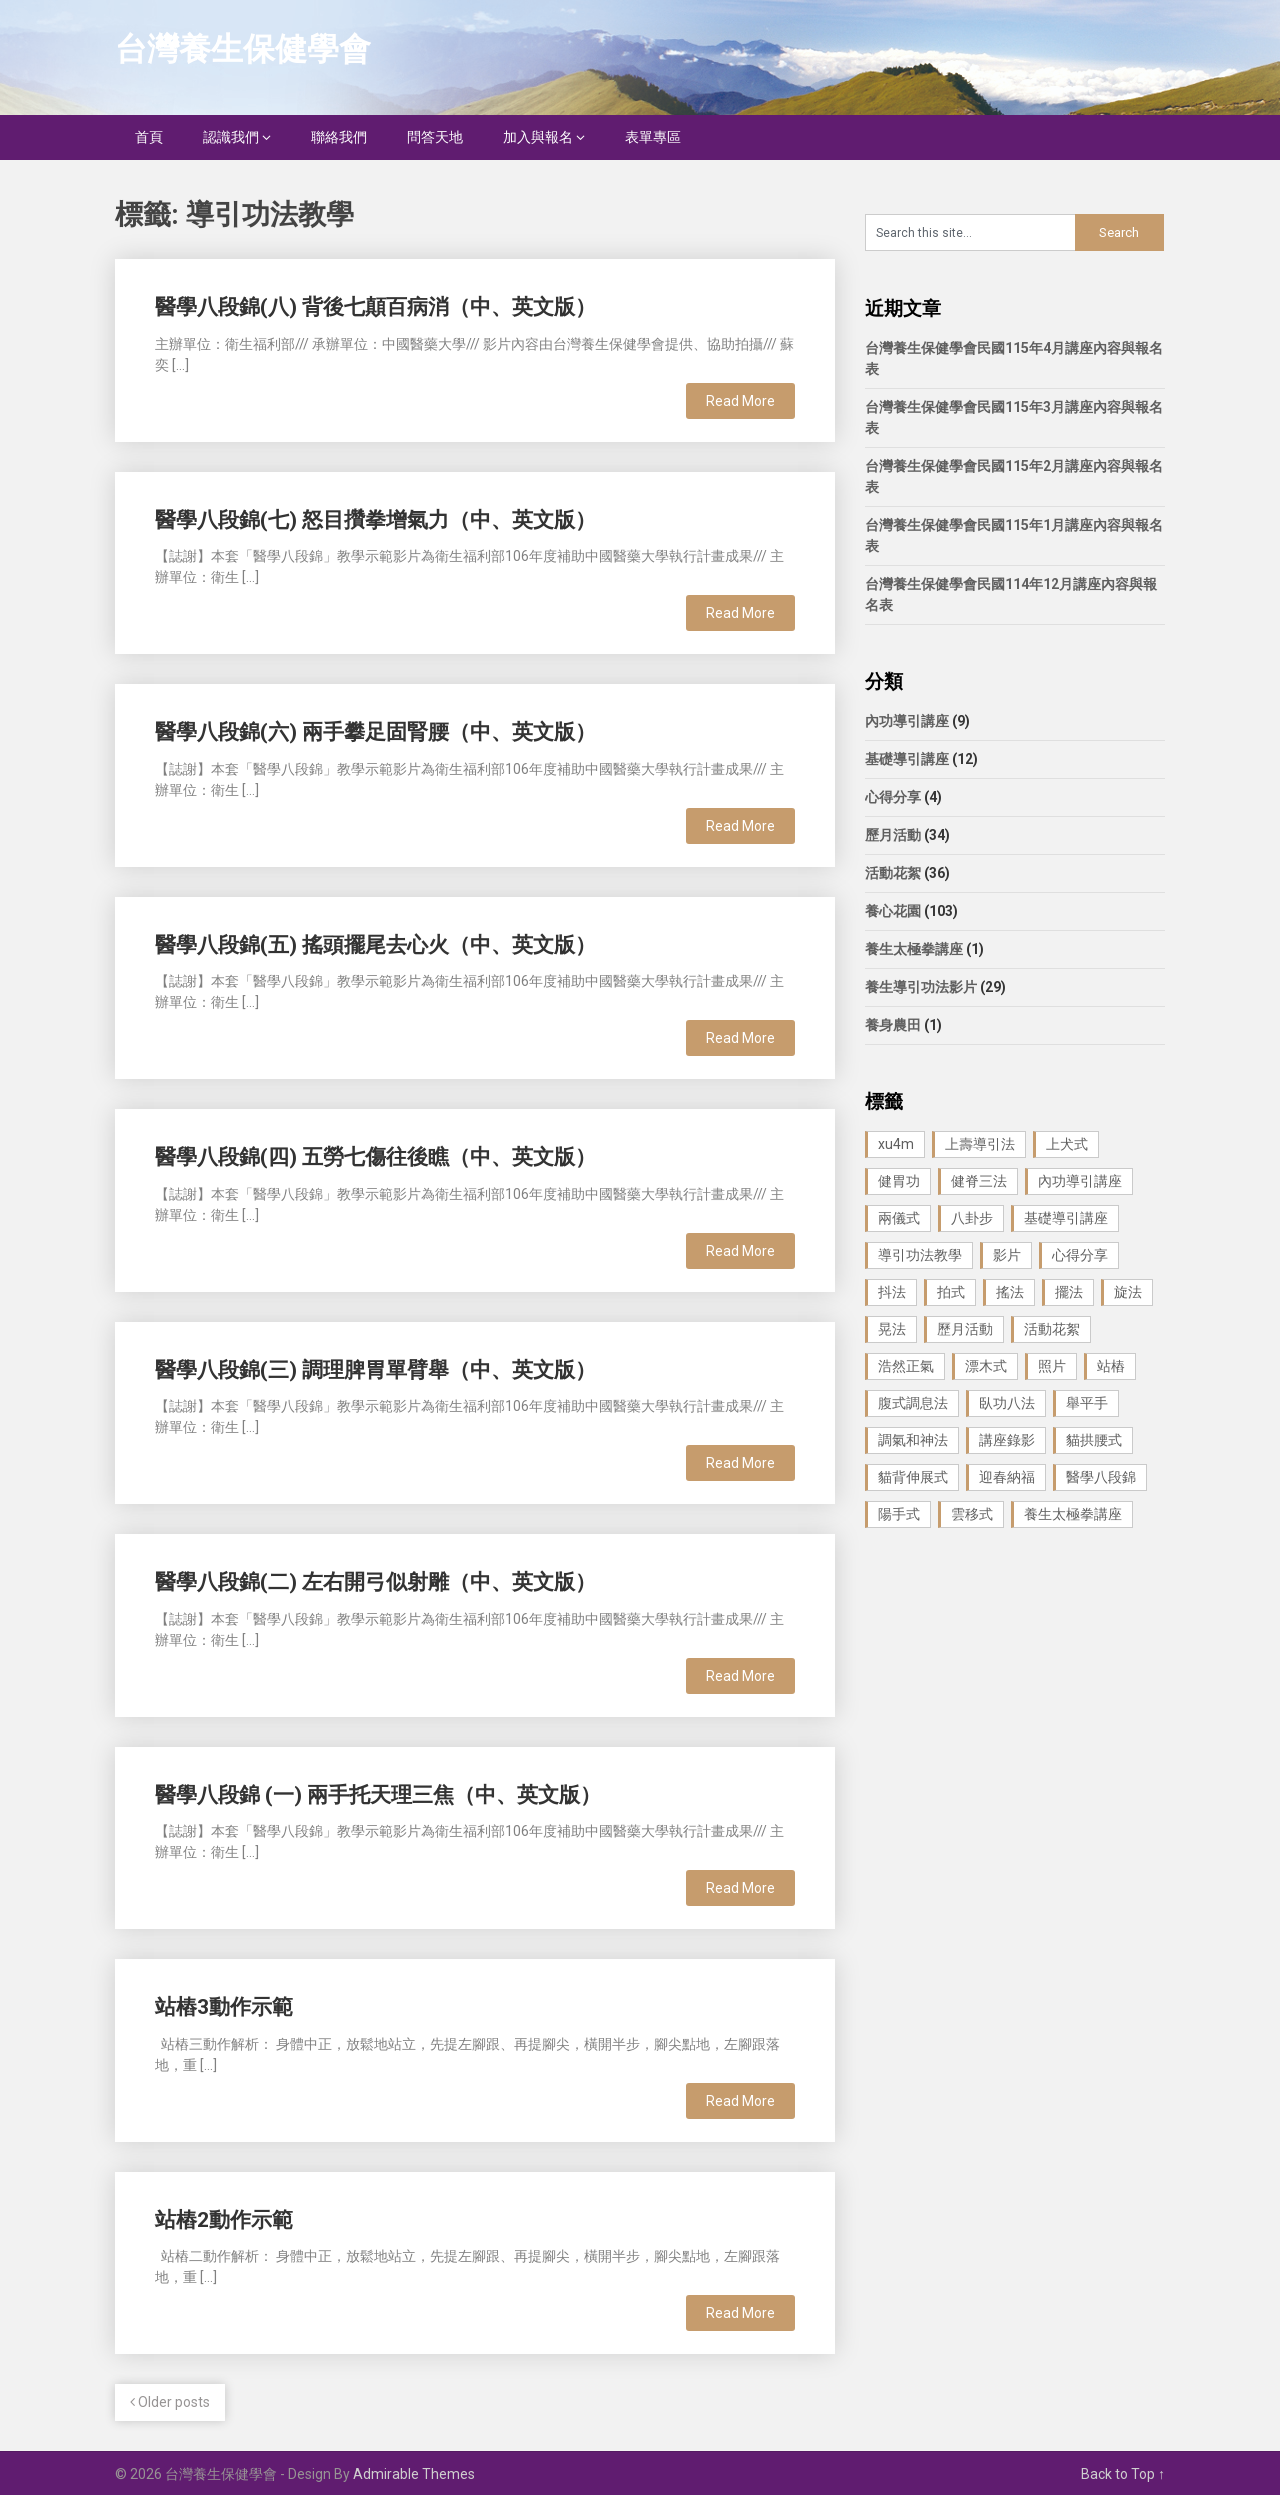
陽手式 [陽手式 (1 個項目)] (899, 1514)
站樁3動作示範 (224, 2007)
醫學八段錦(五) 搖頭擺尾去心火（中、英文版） (375, 945)
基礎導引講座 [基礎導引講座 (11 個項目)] (1066, 1218)
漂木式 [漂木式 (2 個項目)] (986, 1366)
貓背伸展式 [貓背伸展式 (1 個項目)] (913, 1477)
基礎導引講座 (907, 759)
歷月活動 (893, 835)
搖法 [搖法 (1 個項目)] (1010, 1292)
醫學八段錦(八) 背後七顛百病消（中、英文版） (375, 307)
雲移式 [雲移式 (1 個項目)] (972, 1514)
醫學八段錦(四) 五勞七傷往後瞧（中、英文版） (375, 1157)
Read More (740, 401)
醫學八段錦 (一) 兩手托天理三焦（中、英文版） (378, 1795)
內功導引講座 (907, 721)
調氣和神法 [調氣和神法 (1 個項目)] (913, 1440)
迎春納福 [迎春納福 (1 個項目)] (1007, 1477)
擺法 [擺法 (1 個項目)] (1069, 1292)
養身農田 (893, 1025)
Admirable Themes (414, 2474)
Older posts (170, 2402)
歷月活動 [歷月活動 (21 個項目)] (965, 1329)
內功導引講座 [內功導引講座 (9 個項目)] (1080, 1181)
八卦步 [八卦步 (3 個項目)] (972, 1218)
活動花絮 (893, 873)
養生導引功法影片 (921, 987)
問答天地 (435, 137)
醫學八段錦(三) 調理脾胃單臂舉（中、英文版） (375, 1370)
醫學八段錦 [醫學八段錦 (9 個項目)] (1101, 1477)
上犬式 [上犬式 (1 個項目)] (1067, 1144)
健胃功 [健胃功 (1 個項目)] (899, 1181)
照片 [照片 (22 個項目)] (1052, 1366)
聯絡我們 (339, 137)
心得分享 (893, 797)
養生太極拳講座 (914, 949)
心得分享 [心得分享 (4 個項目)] (1080, 1255)
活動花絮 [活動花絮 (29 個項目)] (1052, 1329)
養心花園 (893, 911)
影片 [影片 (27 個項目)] (1007, 1255)
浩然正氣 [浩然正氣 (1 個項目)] (906, 1366)
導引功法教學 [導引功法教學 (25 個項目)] (920, 1255)
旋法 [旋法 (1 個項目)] (1128, 1292)
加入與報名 (538, 137)
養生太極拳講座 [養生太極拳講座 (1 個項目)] (1073, 1514)
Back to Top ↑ (1123, 2474)
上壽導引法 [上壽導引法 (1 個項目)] (980, 1144)
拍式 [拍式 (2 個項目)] (951, 1292)
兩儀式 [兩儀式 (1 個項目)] (899, 1218)
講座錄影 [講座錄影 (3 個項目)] (1007, 1440)
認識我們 (231, 137)
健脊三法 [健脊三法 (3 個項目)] (979, 1181)
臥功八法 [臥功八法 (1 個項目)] (1007, 1403)
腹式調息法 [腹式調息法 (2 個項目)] (913, 1403)
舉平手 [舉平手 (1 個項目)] (1087, 1403)
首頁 (149, 137)
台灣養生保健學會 (243, 49)
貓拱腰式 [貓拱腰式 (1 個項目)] (1094, 1440)
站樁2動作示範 (224, 2220)
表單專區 (653, 137)
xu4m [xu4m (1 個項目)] (896, 1144)
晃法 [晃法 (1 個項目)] (892, 1329)
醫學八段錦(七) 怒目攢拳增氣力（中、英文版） (375, 520)
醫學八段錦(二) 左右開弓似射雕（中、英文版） (375, 1582)
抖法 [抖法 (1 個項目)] (892, 1292)
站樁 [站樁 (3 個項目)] (1111, 1366)
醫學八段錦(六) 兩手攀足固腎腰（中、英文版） (375, 732)
